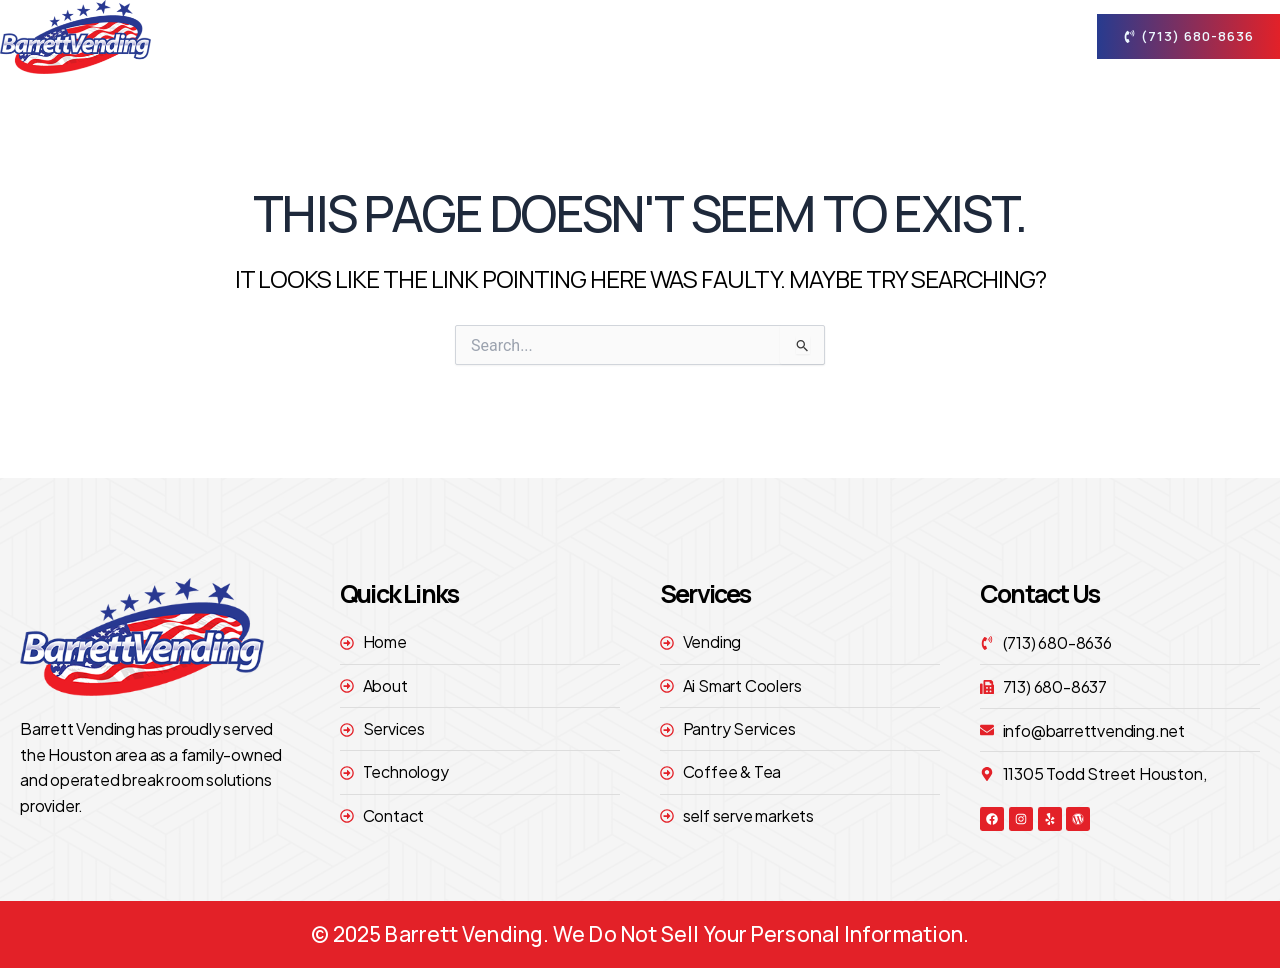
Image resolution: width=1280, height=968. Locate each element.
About (629, 37)
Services (749, 37)
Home (532, 36)
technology (877, 36)
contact (1004, 37)
